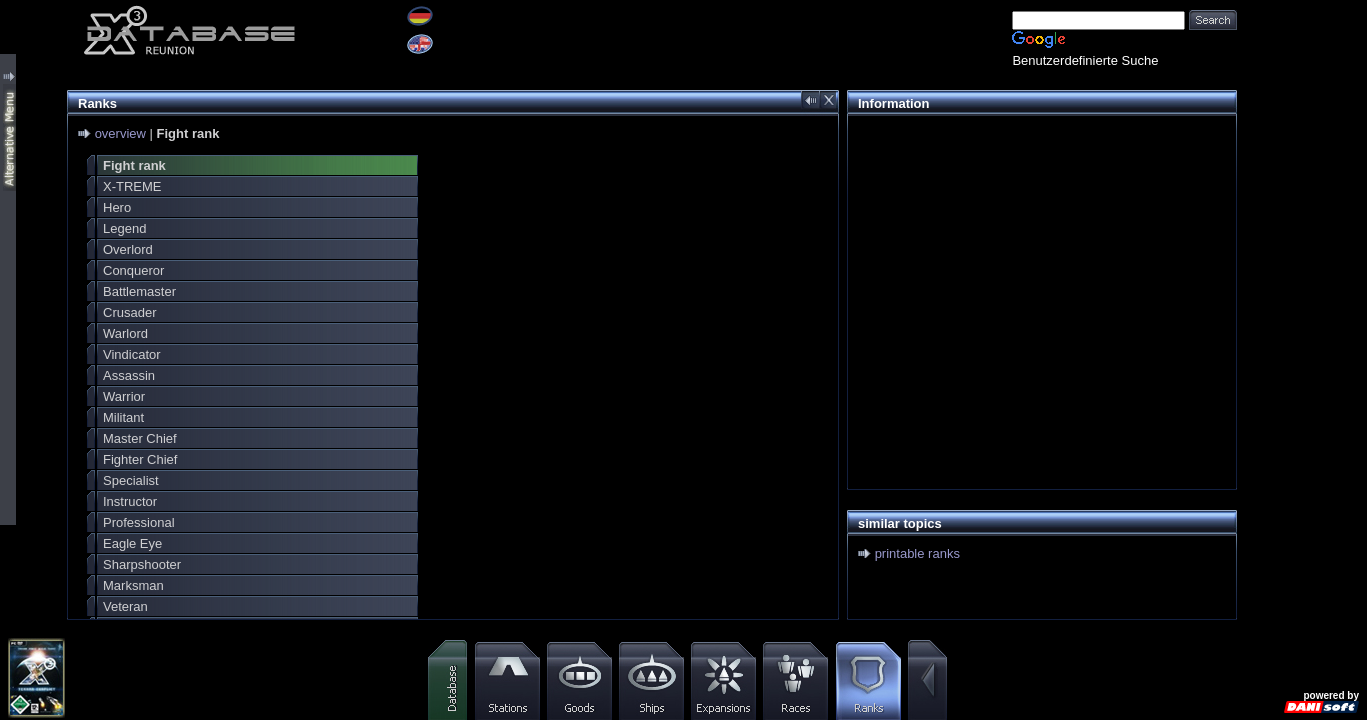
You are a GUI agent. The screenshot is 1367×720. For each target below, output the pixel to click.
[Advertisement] (1037, 266)
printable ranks (917, 553)
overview (120, 133)
